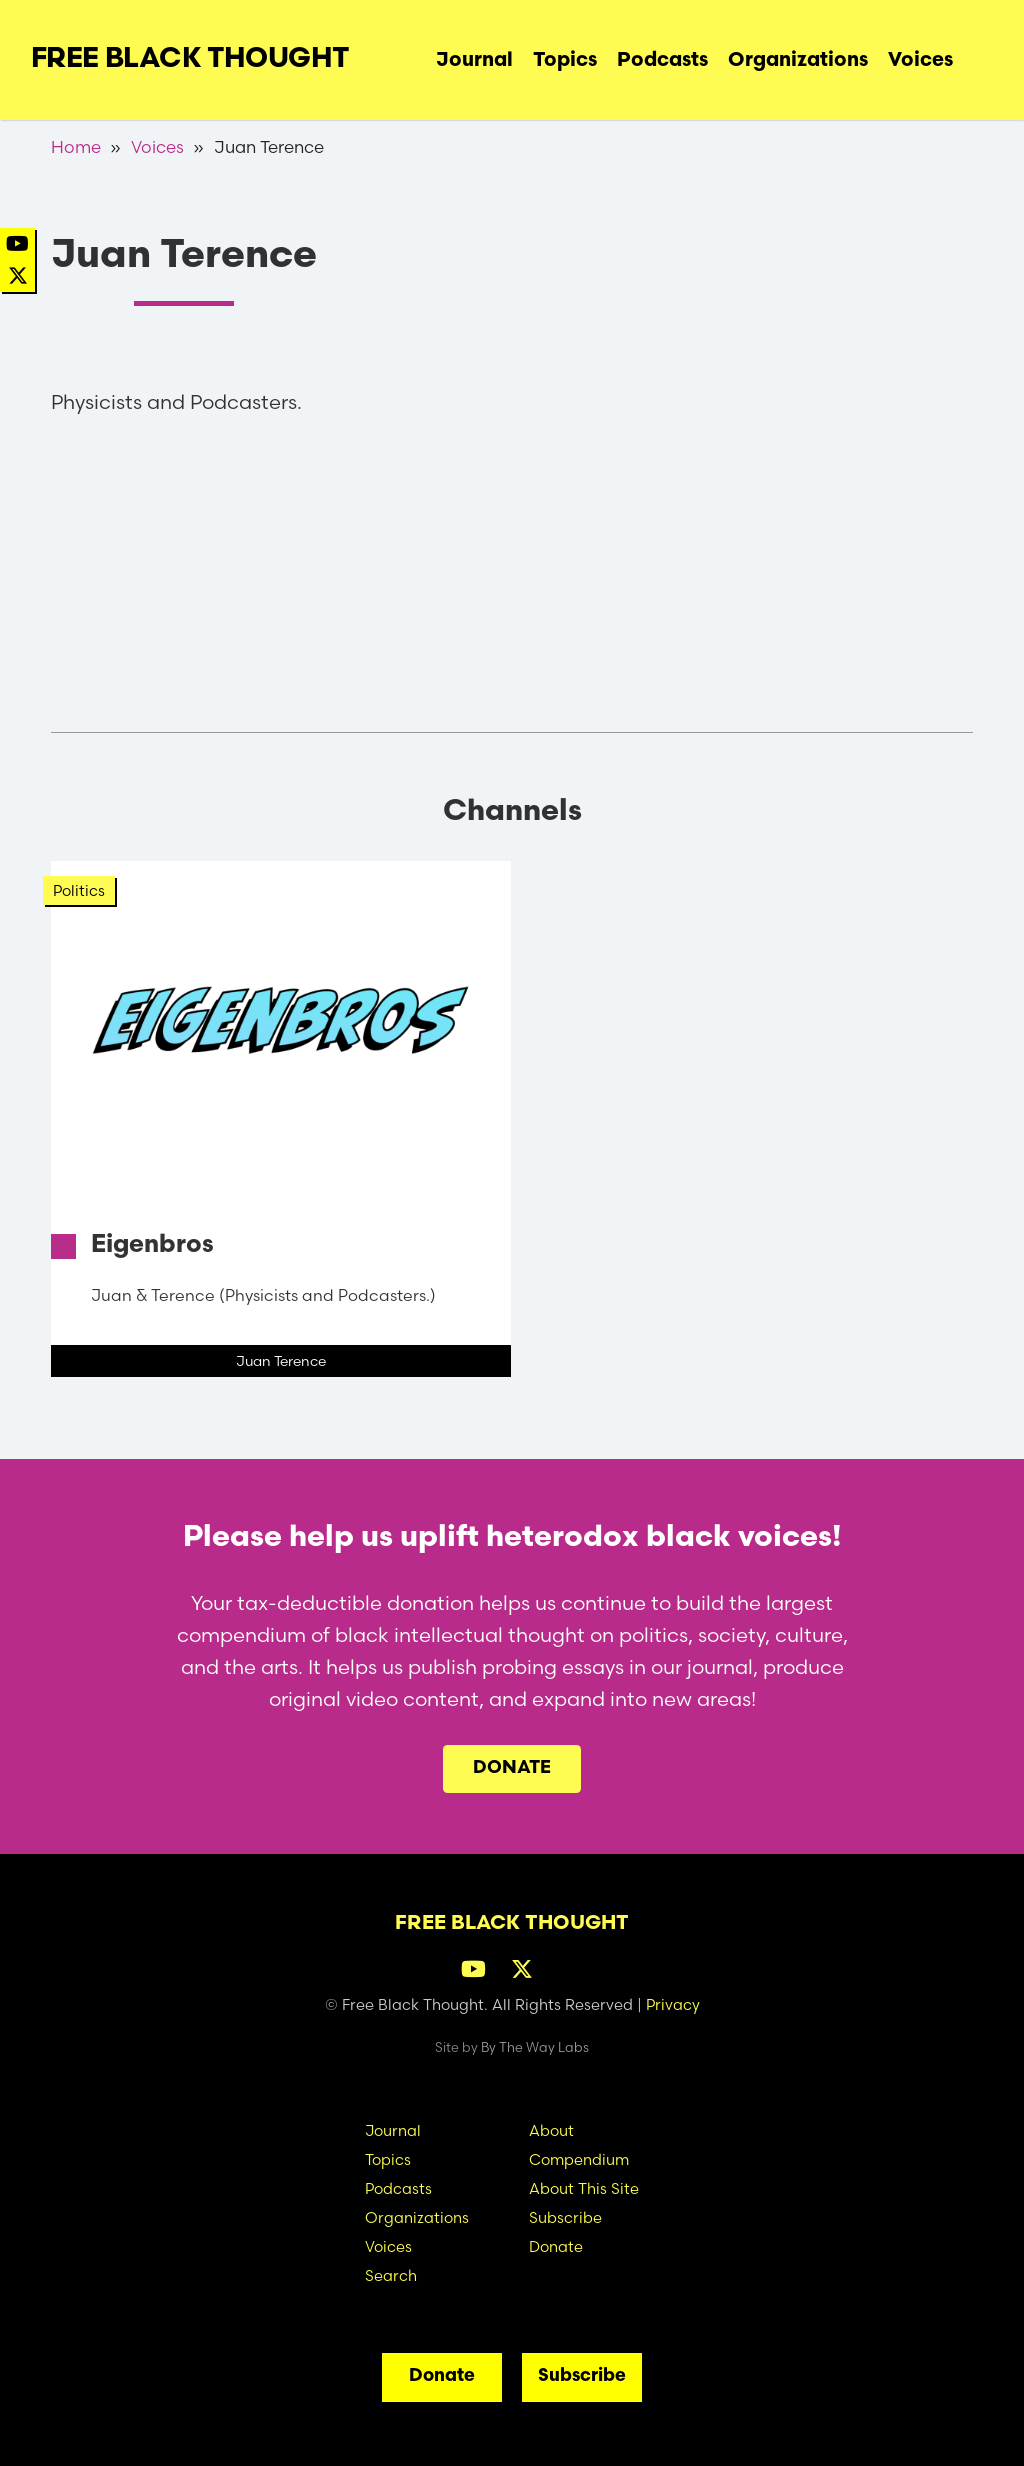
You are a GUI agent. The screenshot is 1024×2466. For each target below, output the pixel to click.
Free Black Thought (190, 60)
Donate (512, 1768)
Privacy (673, 2004)
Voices (920, 61)
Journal (474, 61)
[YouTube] (17, 243)
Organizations (798, 61)
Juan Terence (281, 1361)
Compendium (579, 2159)
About (551, 2130)
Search (978, 55)
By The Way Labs (535, 2047)
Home (76, 146)
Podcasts (662, 61)
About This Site (584, 2188)
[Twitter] (18, 275)
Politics (79, 890)
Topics (565, 61)
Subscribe (565, 2217)
